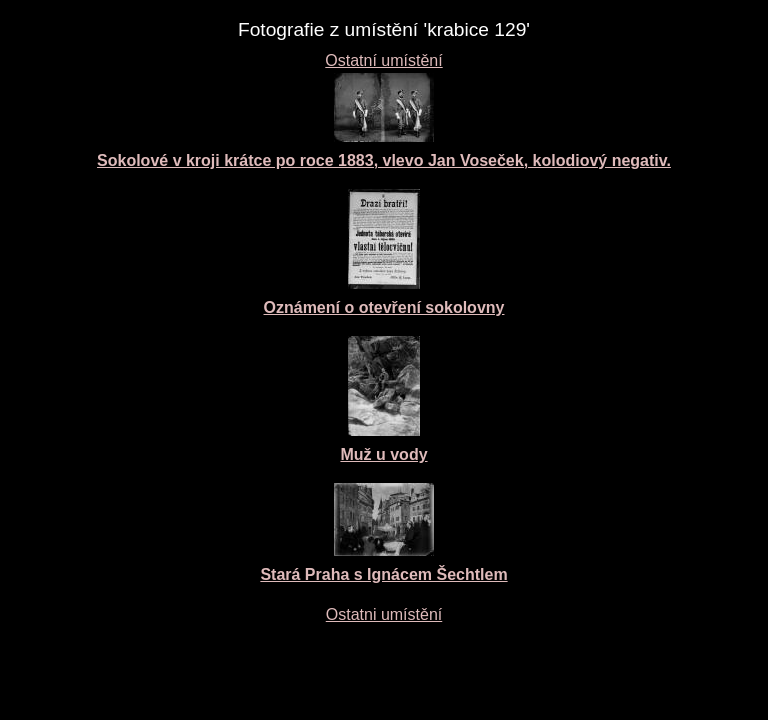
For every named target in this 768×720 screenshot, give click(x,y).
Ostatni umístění (384, 614)
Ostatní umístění (383, 60)
